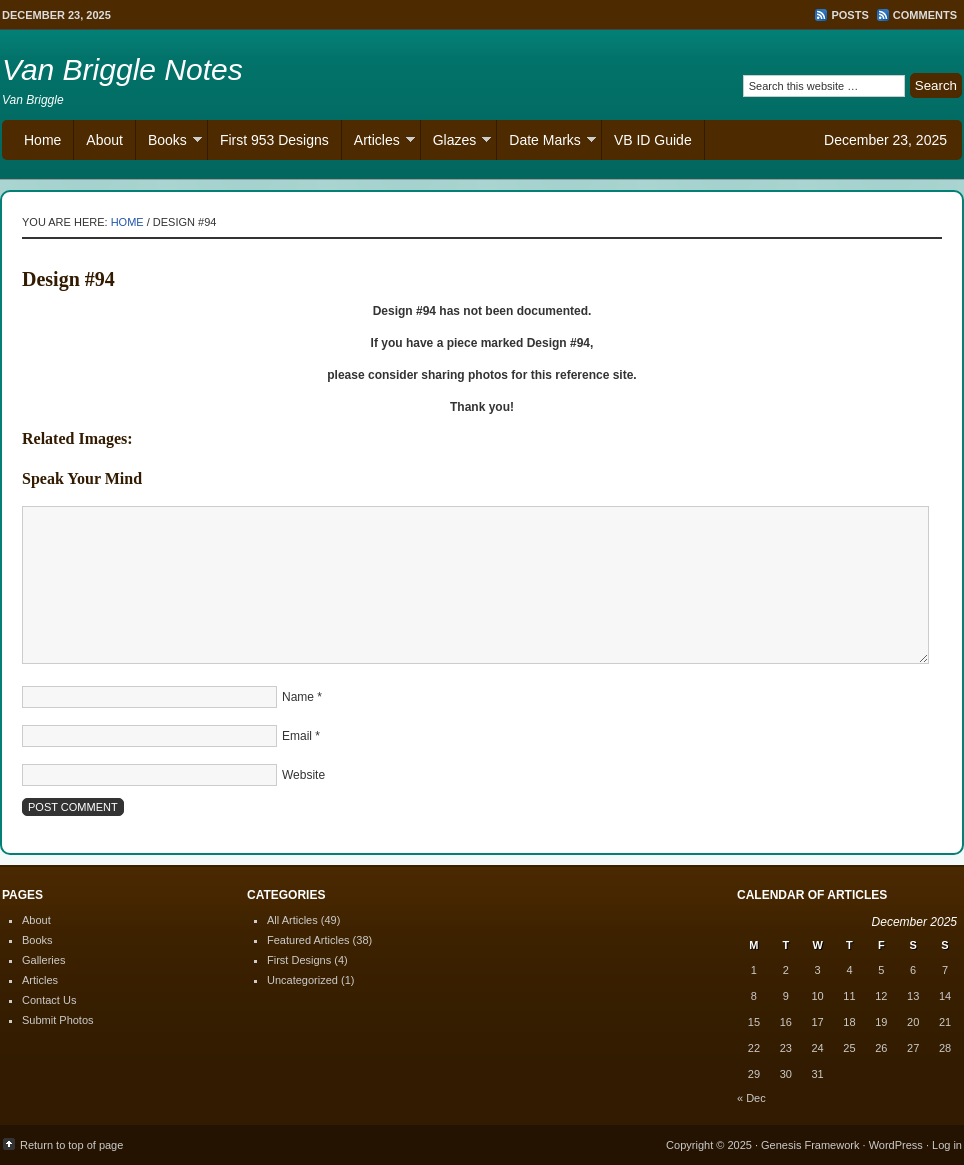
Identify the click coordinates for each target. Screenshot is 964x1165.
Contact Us (49, 1000)
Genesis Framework (810, 1145)
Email (297, 736)
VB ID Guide (653, 140)
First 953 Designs (274, 140)
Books (169, 142)
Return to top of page (71, 1145)
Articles (378, 142)
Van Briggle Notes (122, 69)
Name (298, 697)
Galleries (43, 960)
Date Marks (546, 142)
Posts (849, 15)
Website (303, 775)
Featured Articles (308, 940)
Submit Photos (58, 1020)
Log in (947, 1145)
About (104, 140)
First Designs (299, 960)
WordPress (896, 1145)
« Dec (751, 1098)
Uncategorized (302, 980)
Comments (925, 15)
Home (42, 140)
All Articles (292, 920)
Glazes (456, 142)
